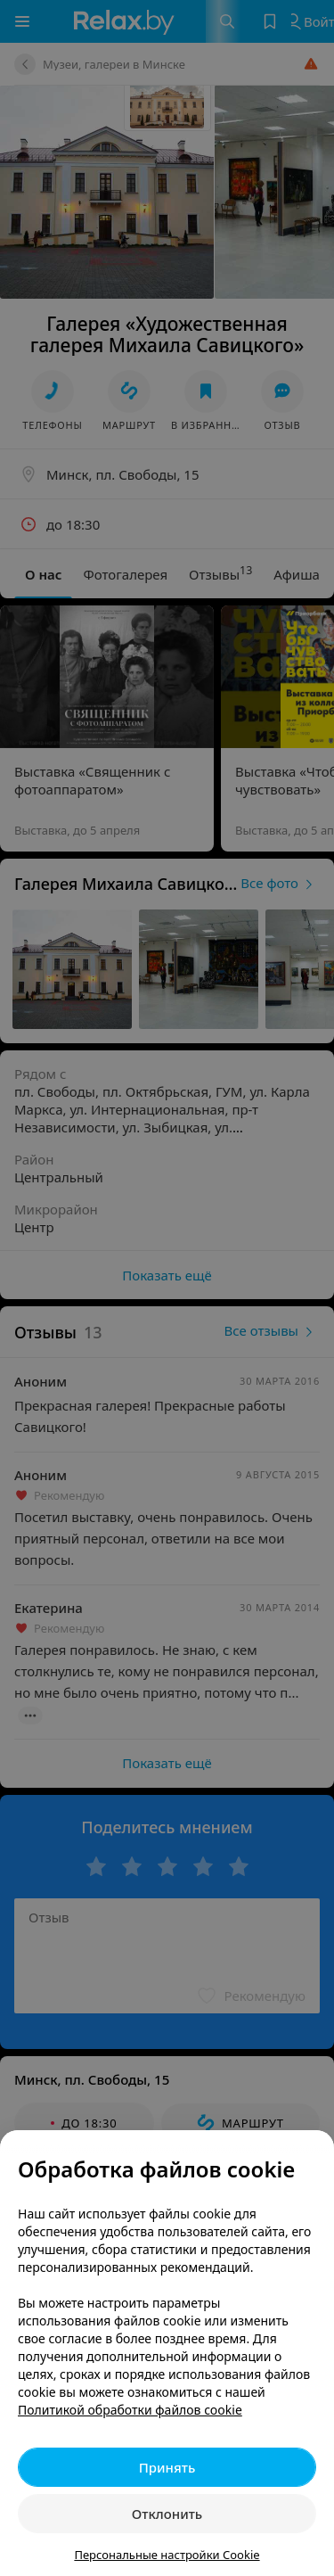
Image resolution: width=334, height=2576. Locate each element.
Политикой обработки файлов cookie (130, 2409)
